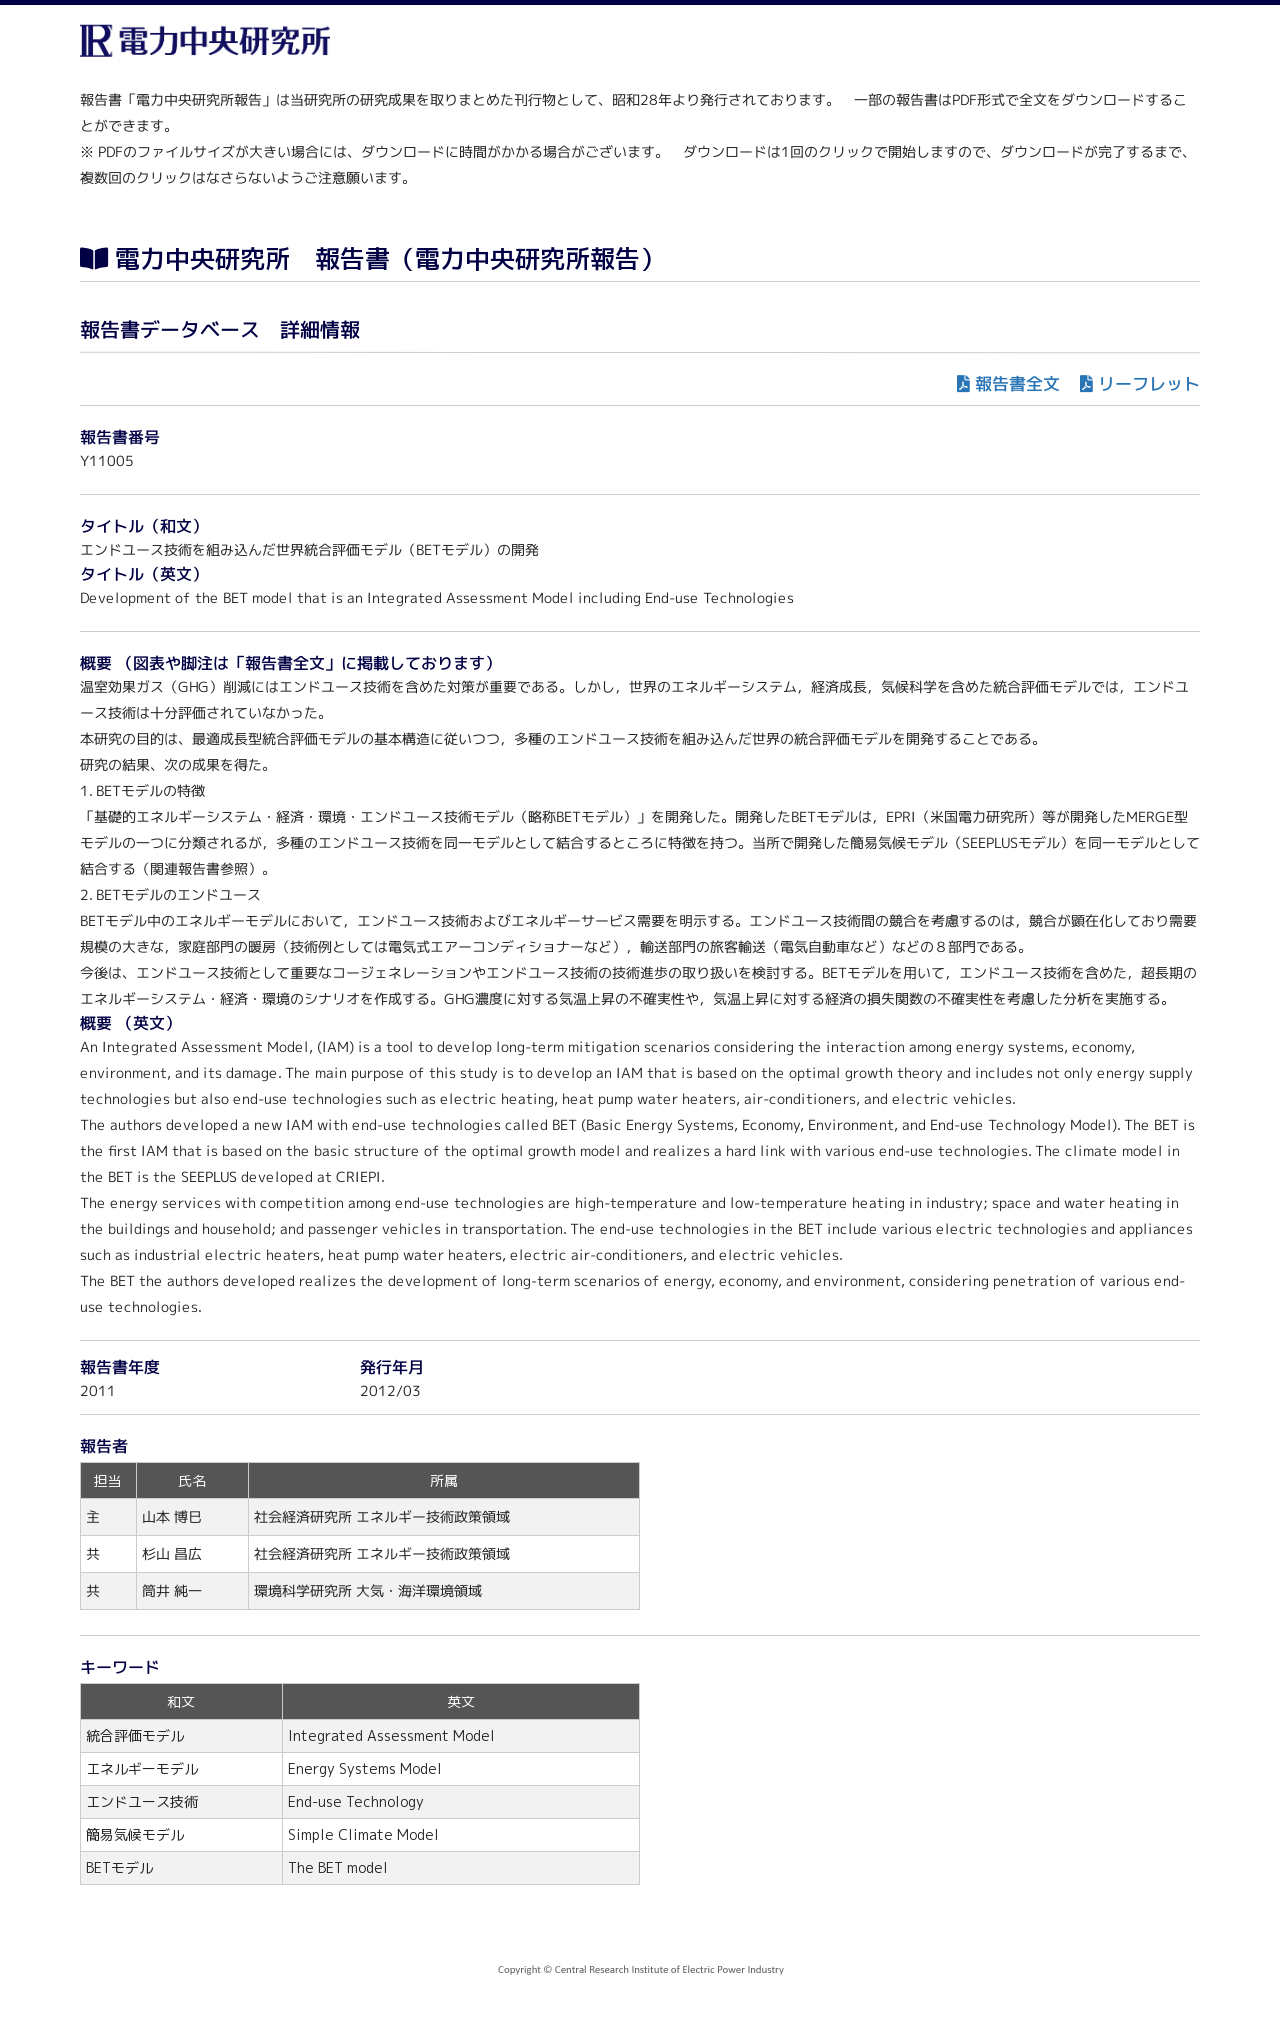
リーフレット (1149, 383)
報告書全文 (1017, 383)
